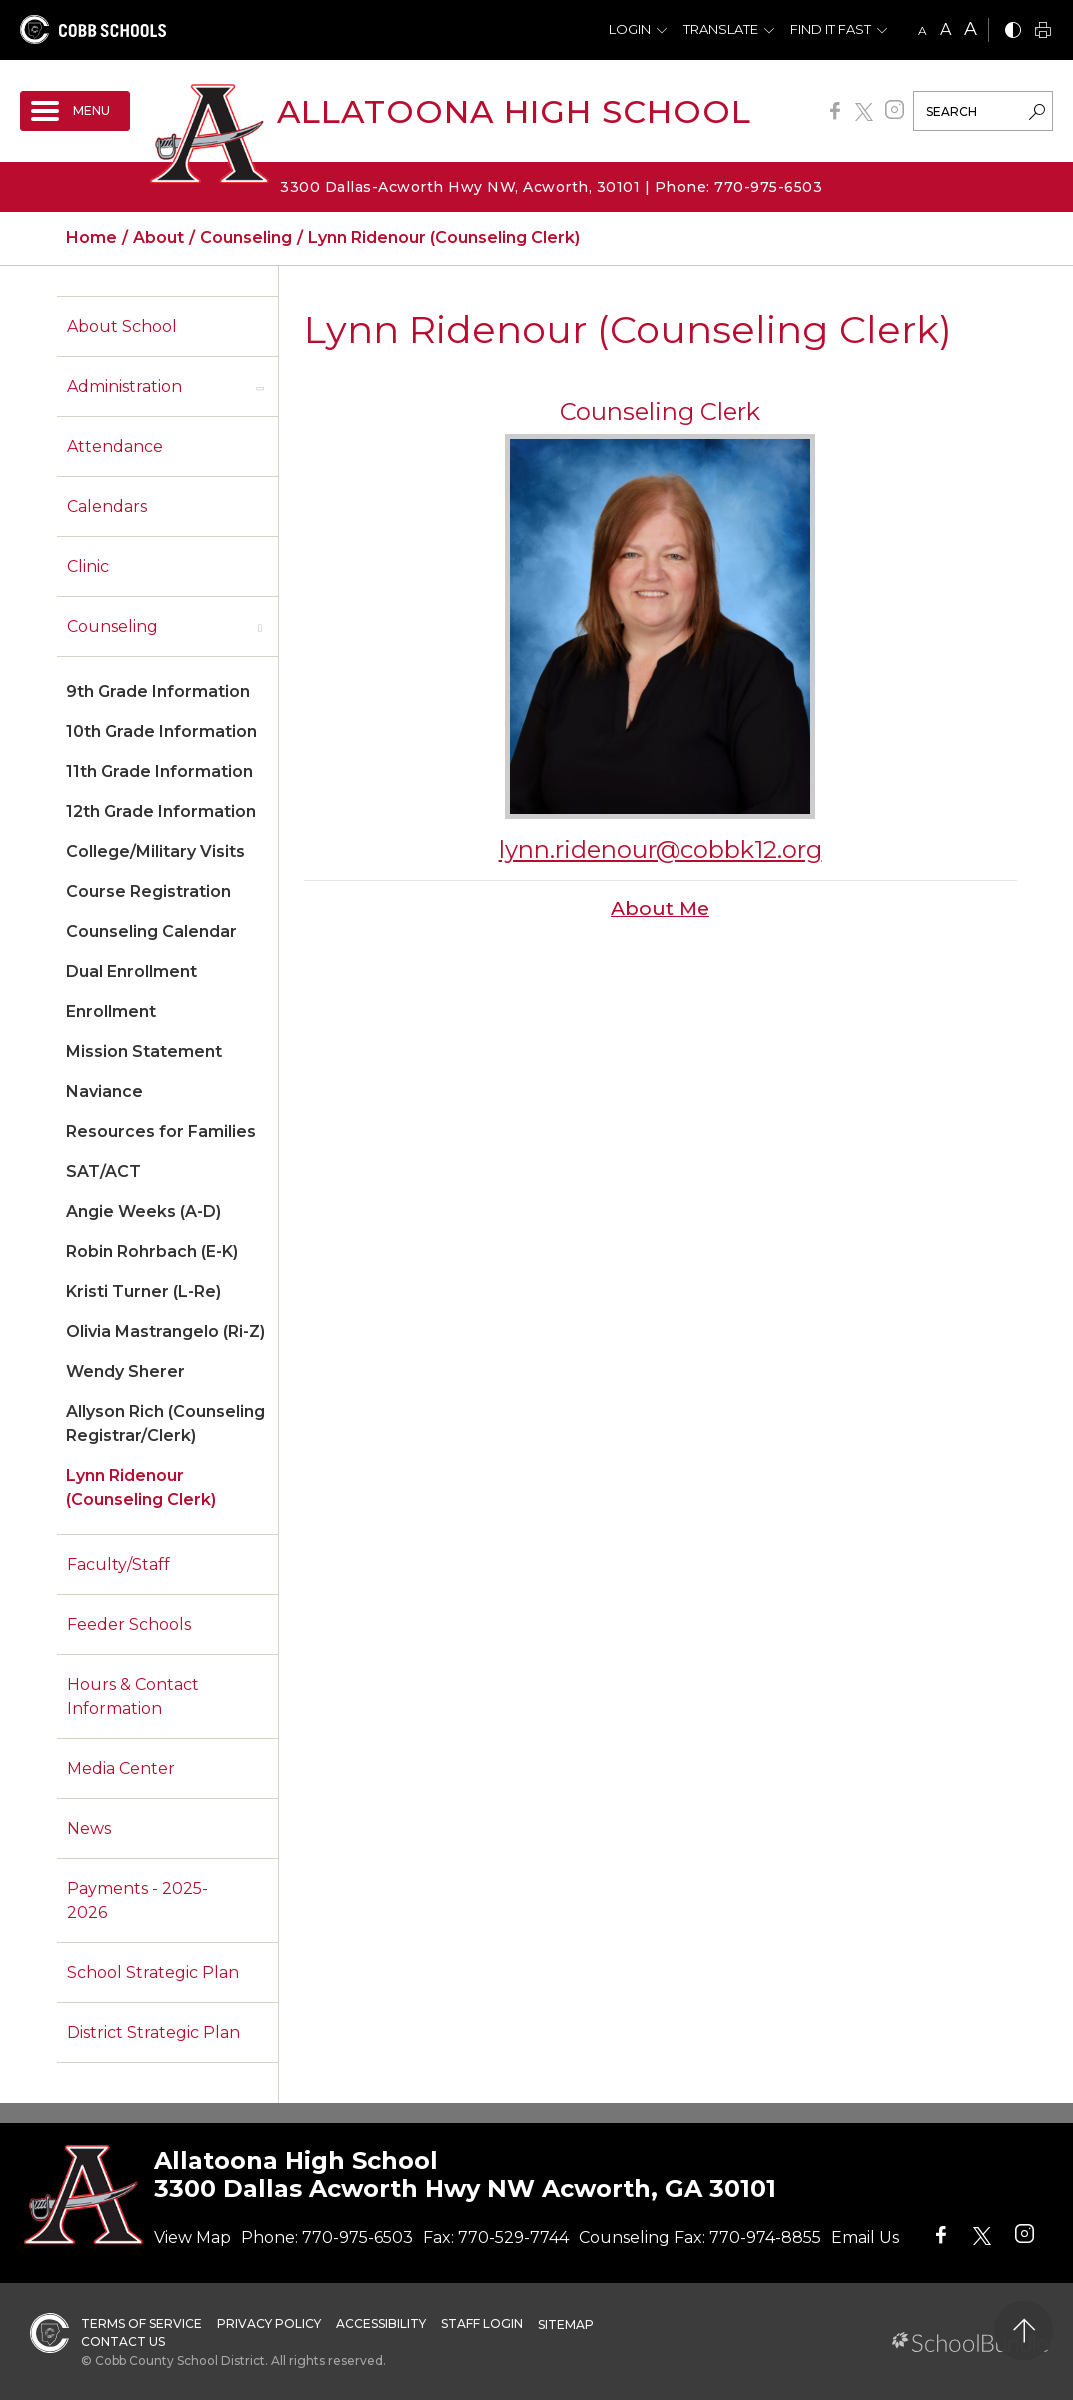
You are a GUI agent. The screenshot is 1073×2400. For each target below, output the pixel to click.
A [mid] (945, 29)
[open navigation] (75, 111)
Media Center (121, 1768)
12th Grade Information (161, 811)
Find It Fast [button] (830, 29)
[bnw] (1013, 31)
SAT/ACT (103, 1171)
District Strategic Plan (153, 2032)
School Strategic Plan (153, 1972)
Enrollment (111, 1011)
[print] (1043, 31)
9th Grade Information (158, 691)
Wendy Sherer (125, 1371)
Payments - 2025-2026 (137, 1900)
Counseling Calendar (151, 931)
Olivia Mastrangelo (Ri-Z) (165, 1331)
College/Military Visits (155, 851)
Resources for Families (161, 1131)
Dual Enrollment (131, 971)
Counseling (112, 626)
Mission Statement (144, 1051)
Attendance (115, 446)
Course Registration (148, 891)
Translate (720, 29)
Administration (124, 386)
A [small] (922, 30)
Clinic (88, 566)
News (89, 1828)
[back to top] (1023, 2330)
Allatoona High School (514, 111)
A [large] (970, 29)
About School (122, 326)
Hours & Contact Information (133, 1696)
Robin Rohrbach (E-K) (152, 1251)
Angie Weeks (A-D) (143, 1211)
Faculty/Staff (118, 1564)
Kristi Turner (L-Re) (143, 1291)
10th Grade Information (161, 731)
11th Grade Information (159, 771)
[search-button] (1037, 114)
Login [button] (630, 29)
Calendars (107, 506)
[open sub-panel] (260, 387)
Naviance (104, 1091)
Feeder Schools (129, 1624)
